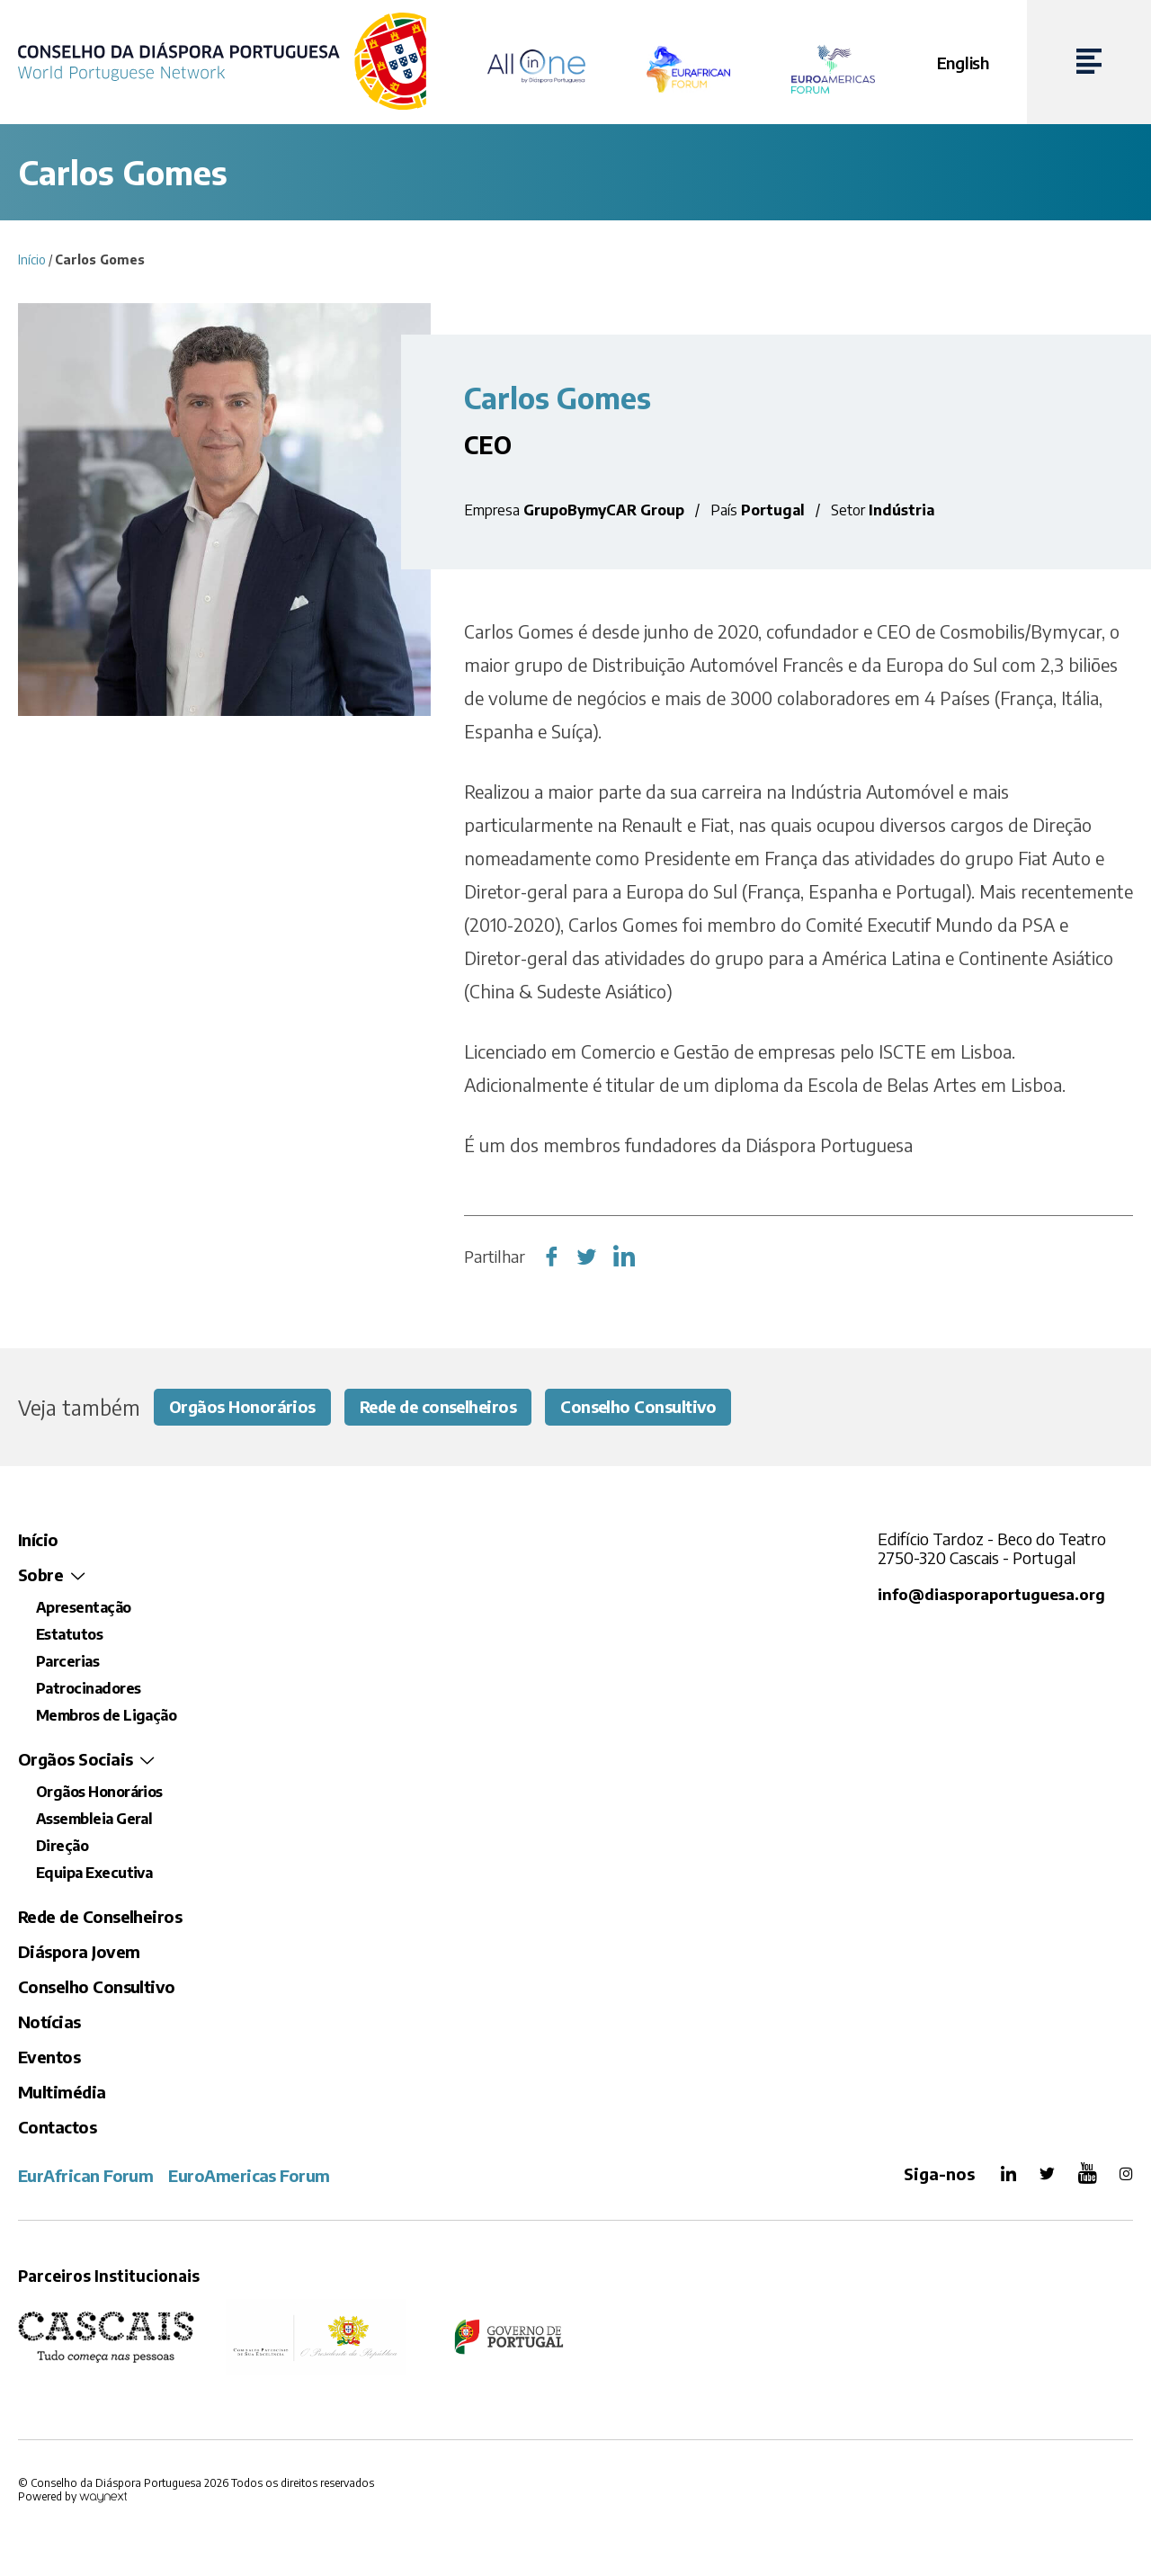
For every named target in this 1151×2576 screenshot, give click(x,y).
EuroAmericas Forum (248, 2176)
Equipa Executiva (94, 1874)
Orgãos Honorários (243, 1407)
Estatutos (69, 1635)
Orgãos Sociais (75, 1759)
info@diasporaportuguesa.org (989, 1595)
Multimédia (62, 2092)
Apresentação (83, 1608)
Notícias (49, 2022)
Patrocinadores (88, 1689)
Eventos (49, 2057)
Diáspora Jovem (78, 1952)
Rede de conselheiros (441, 1407)
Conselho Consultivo (644, 1407)
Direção (62, 1847)
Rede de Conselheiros (100, 1917)
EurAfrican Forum (85, 2176)
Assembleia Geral (94, 1820)
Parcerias (67, 1662)
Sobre (40, 1575)
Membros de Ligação (106, 1716)
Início (32, 259)
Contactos (57, 2127)
